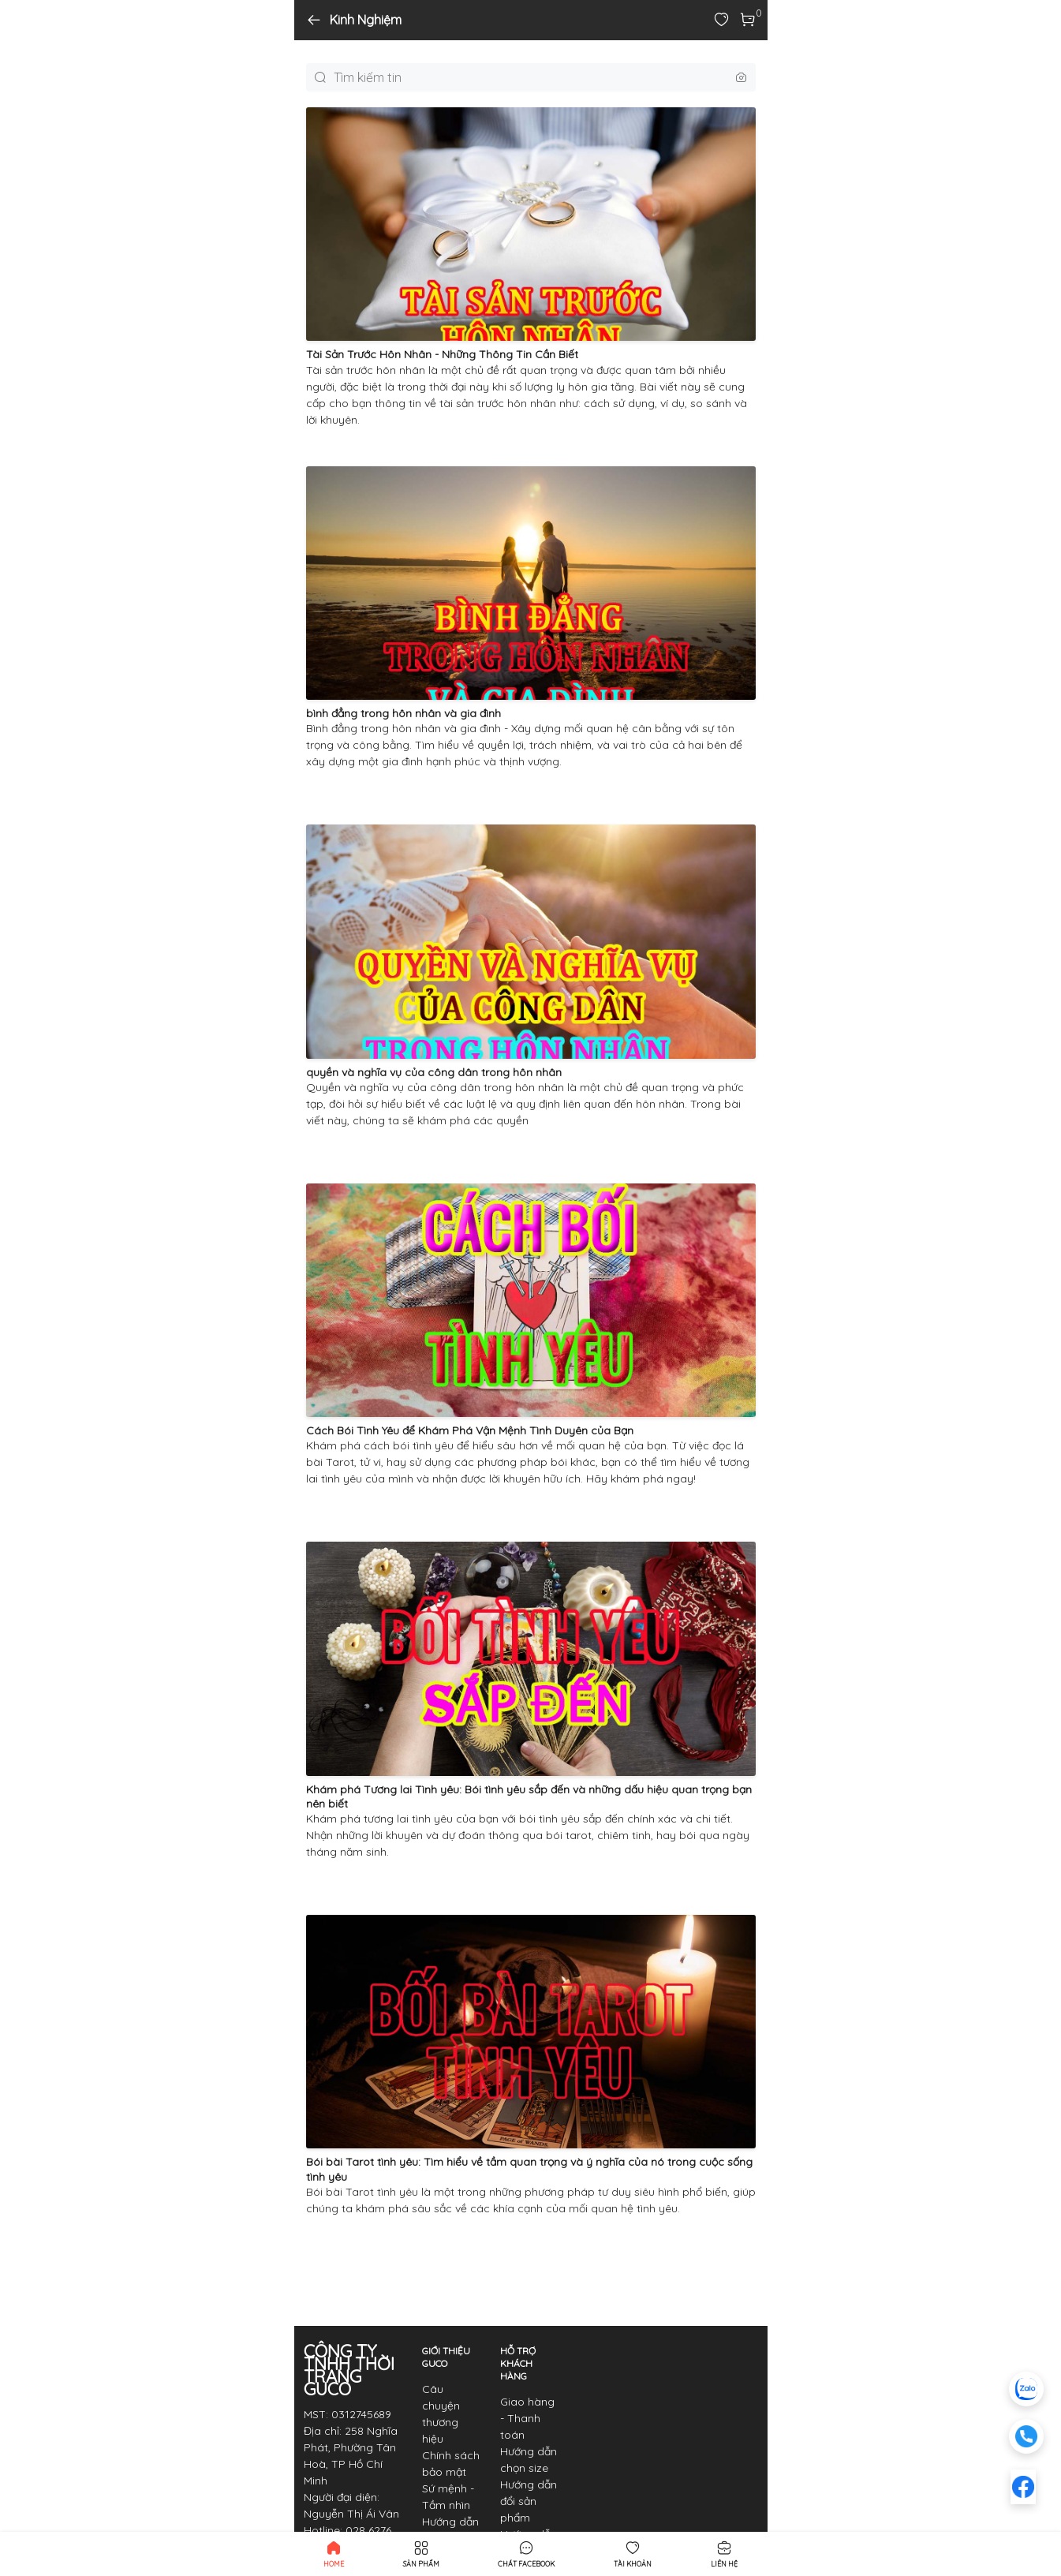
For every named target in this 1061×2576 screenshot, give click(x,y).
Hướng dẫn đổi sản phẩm (528, 2501)
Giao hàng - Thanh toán (527, 2418)
